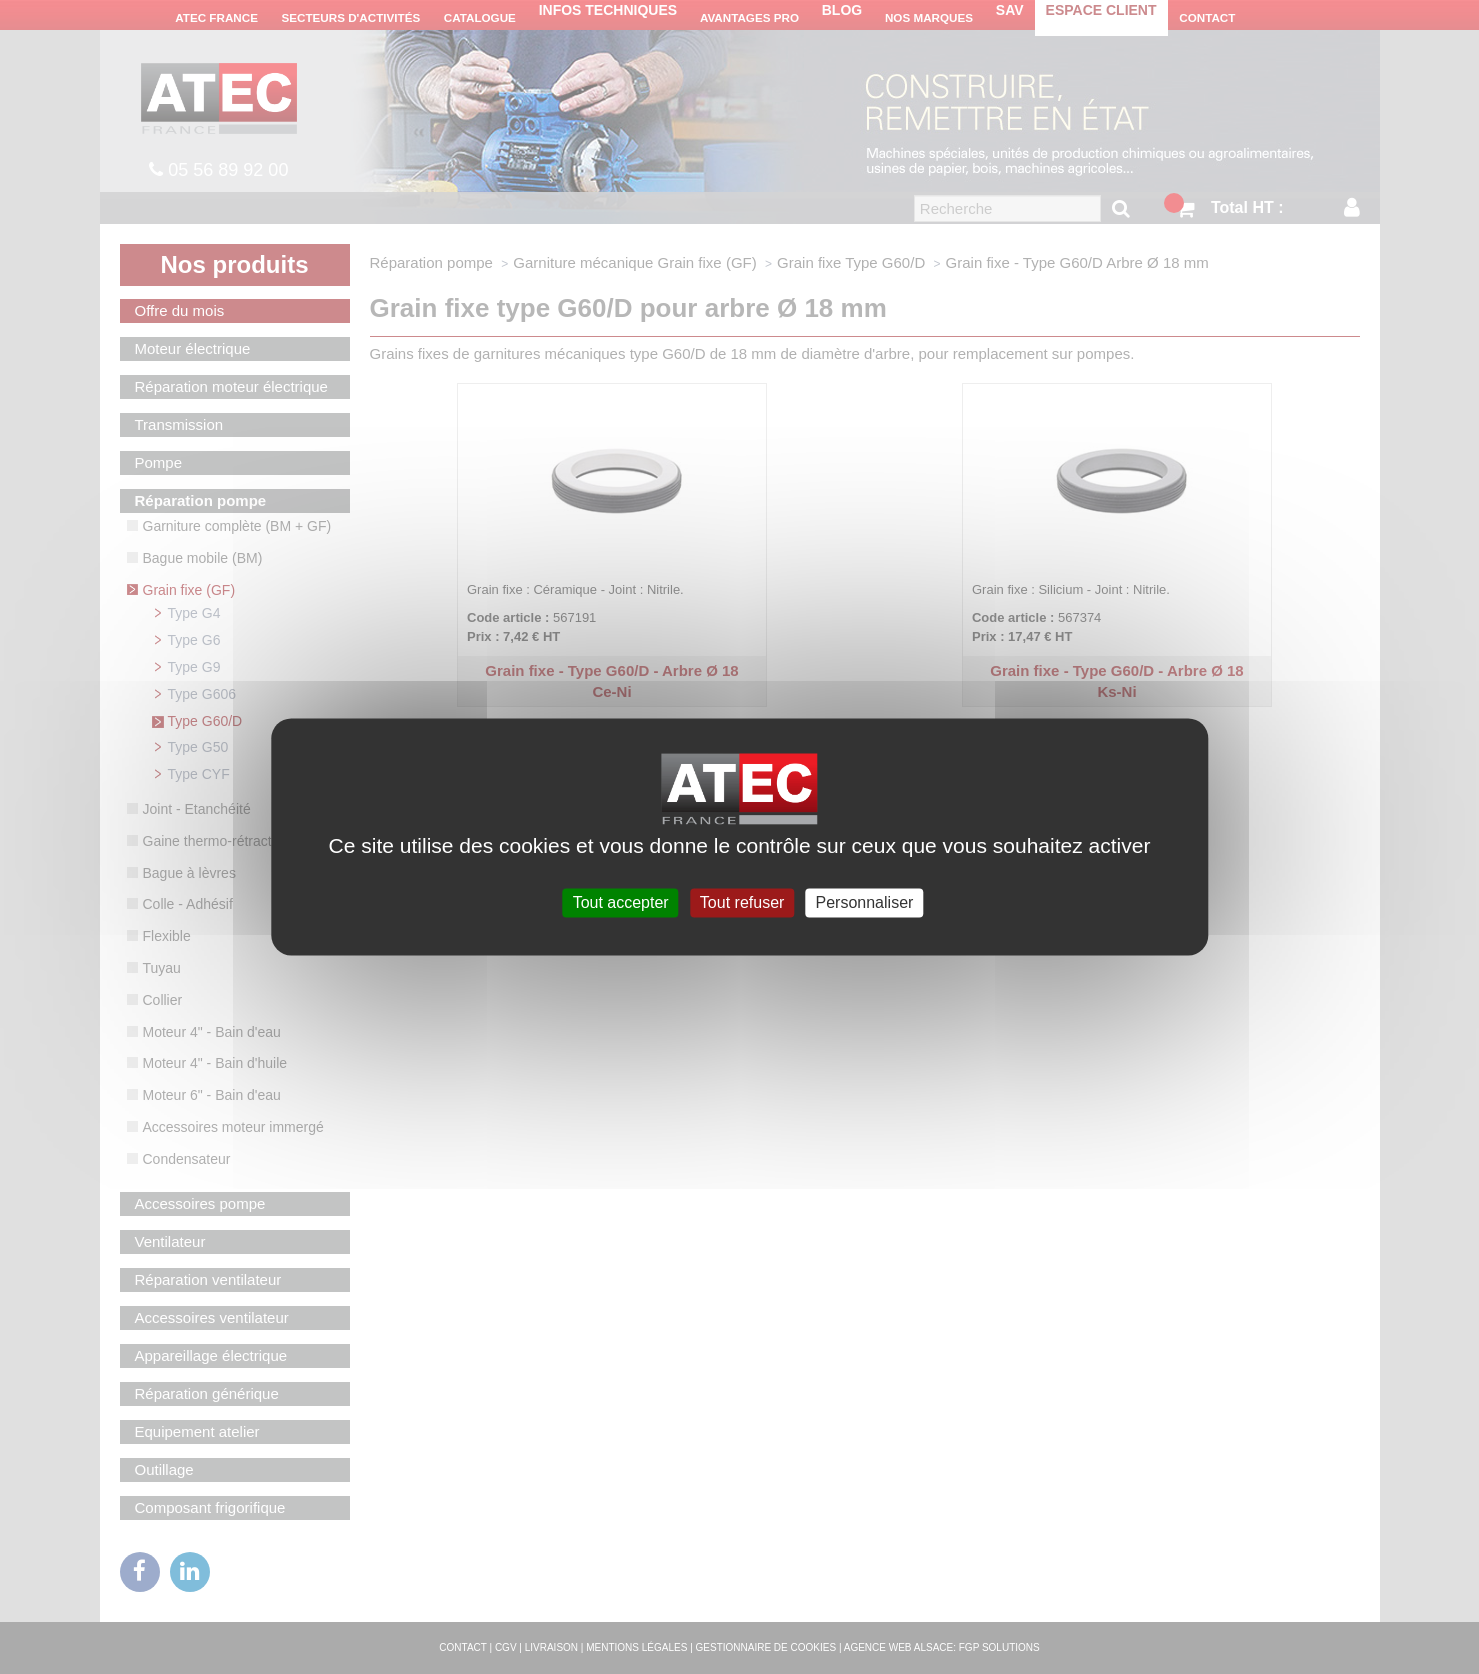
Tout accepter (621, 902)
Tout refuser (742, 902)
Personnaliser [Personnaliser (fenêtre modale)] (865, 902)
